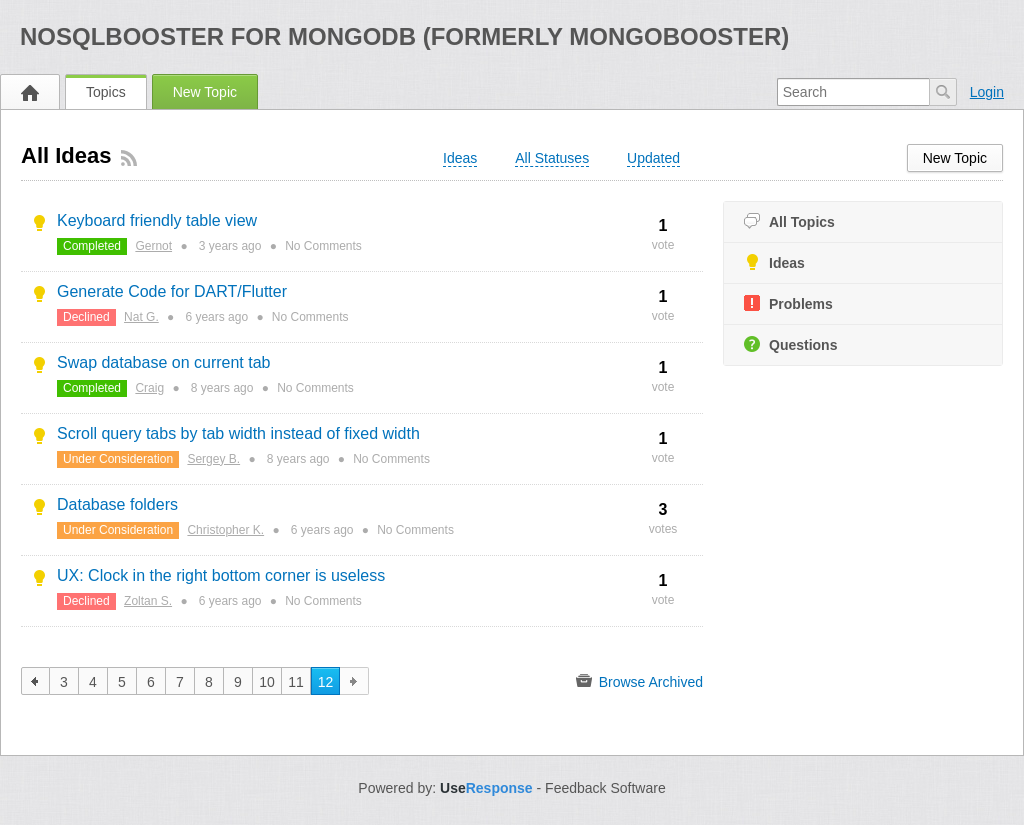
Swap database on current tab (163, 362)
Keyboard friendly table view (157, 220)
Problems (788, 303)
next (354, 681)
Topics (106, 92)
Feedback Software (605, 788)
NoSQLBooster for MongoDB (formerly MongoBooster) (404, 36)
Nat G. (141, 317)
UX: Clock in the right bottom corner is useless (221, 575)
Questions (790, 344)
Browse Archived (639, 681)
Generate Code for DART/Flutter (172, 291)
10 (267, 682)
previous (35, 681)
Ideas (774, 262)
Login (987, 92)
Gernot (153, 246)
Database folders (117, 504)
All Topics (789, 221)
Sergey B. (213, 459)
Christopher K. (225, 530)
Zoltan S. (148, 601)
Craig (149, 388)
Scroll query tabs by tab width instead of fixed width (238, 433)
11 (296, 682)
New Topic (205, 92)
